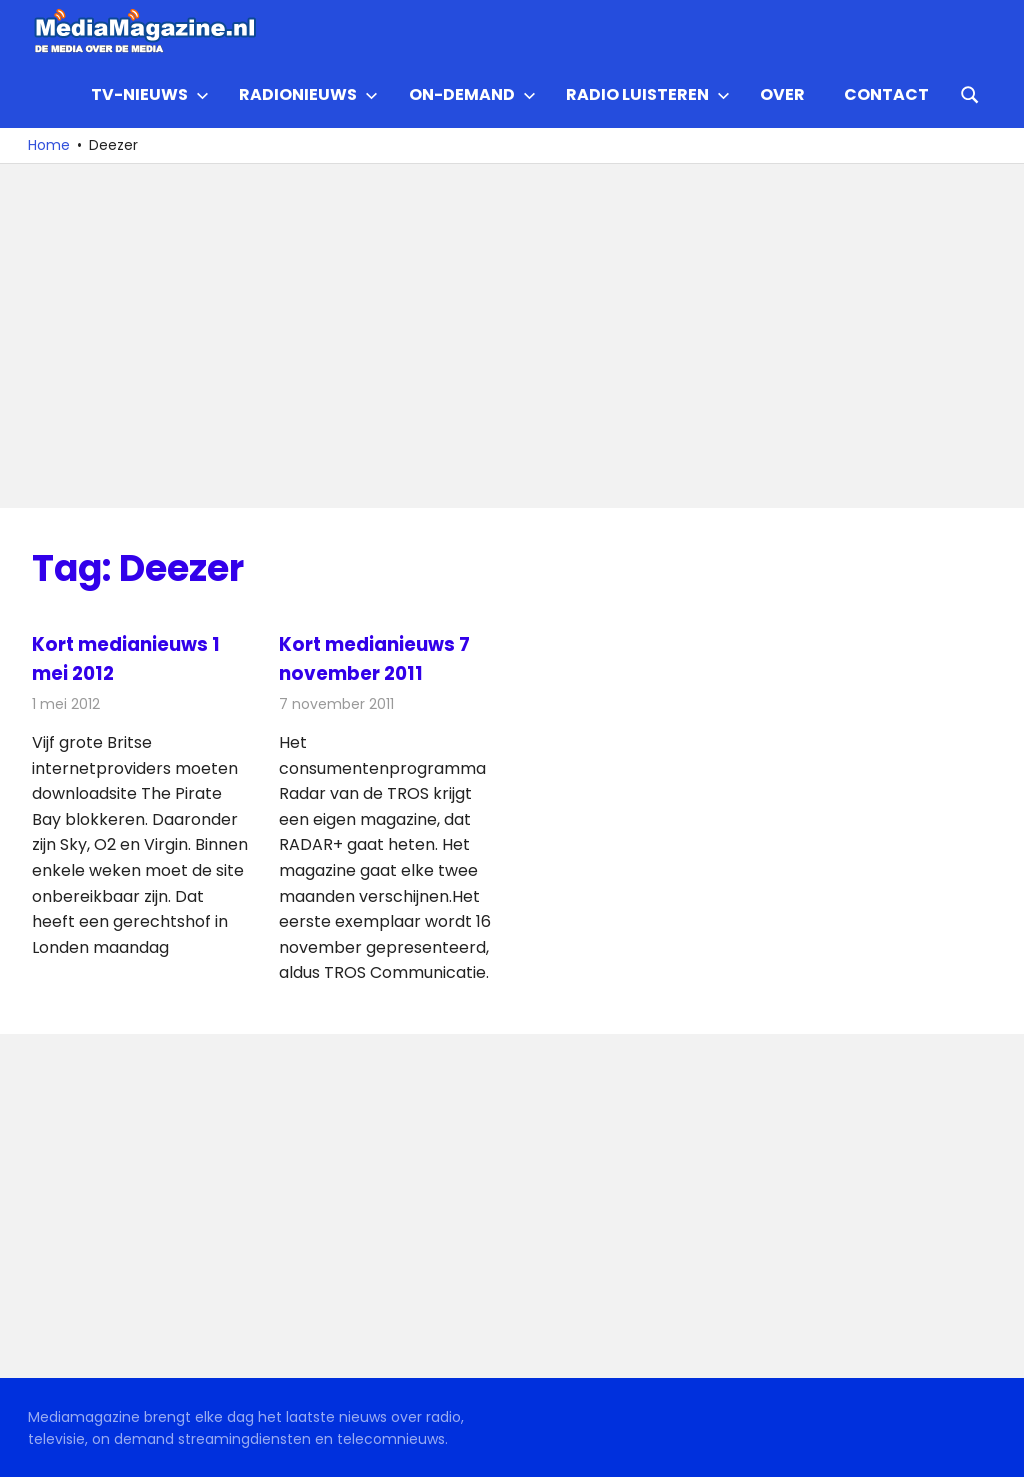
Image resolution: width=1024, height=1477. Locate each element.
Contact (886, 94)
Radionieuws (308, 94)
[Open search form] (970, 93)
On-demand (472, 94)
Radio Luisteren (648, 94)
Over (782, 94)
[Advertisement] (512, 336)
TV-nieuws (150, 94)
